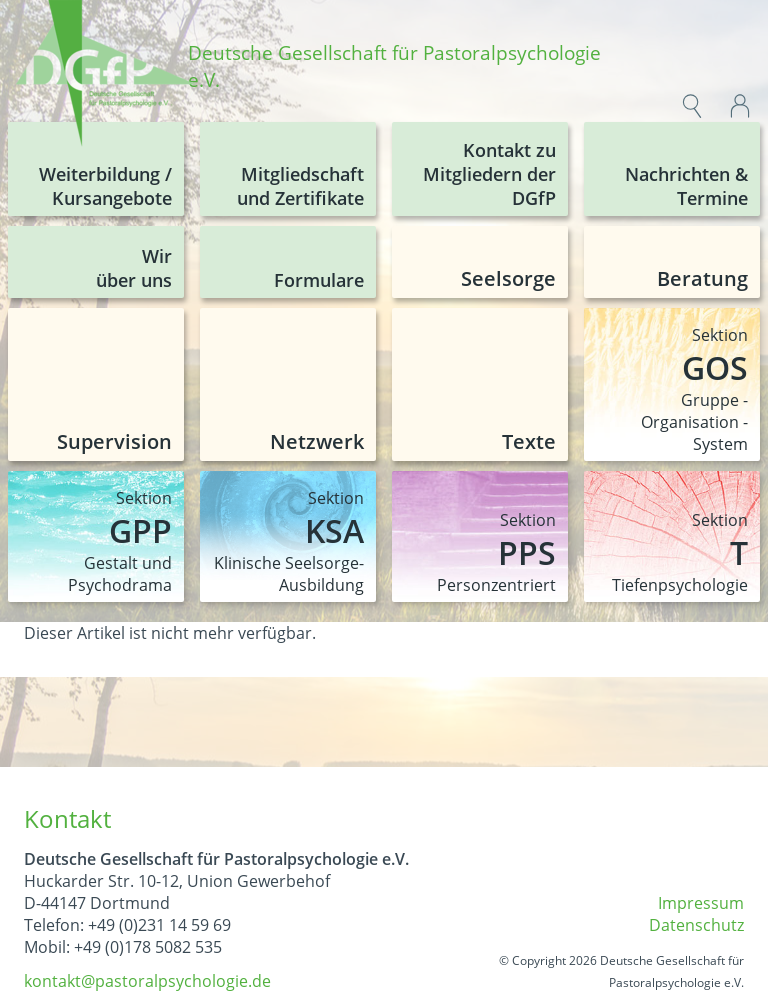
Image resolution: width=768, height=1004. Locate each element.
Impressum (701, 903)
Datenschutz (696, 925)
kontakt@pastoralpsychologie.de (147, 981)
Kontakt (67, 818)
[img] (106, 76)
